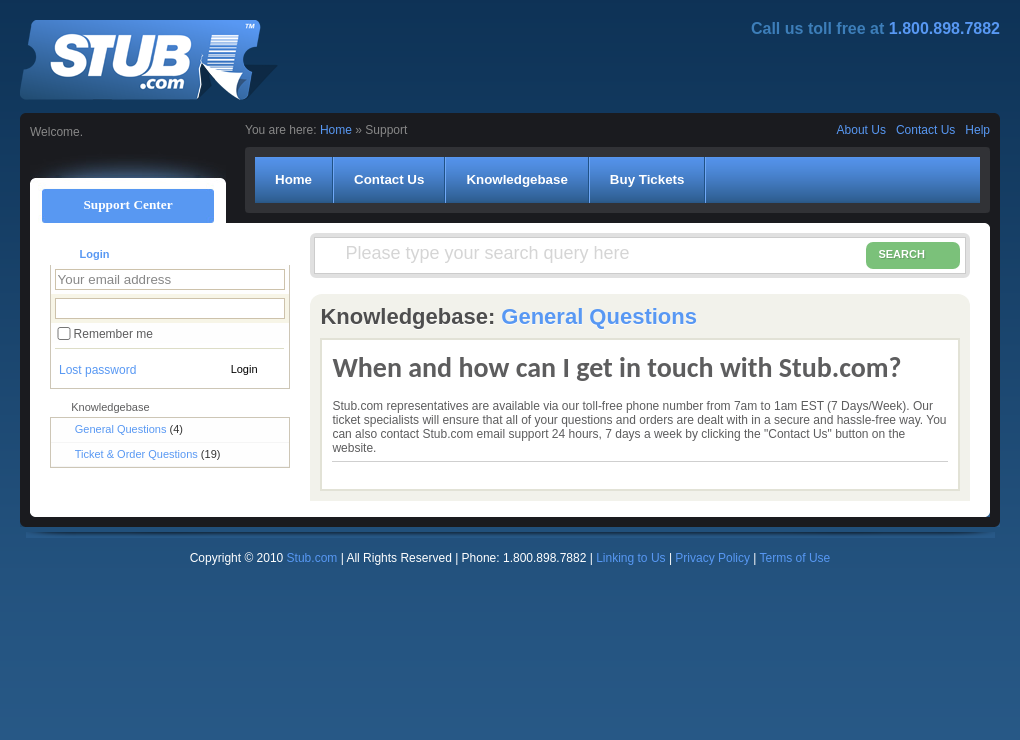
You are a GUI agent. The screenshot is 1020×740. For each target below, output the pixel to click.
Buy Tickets (647, 179)
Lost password (97, 370)
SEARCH (913, 255)
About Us (861, 130)
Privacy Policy (712, 558)
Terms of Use (795, 558)
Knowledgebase (516, 179)
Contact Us (925, 130)
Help (977, 130)
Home (336, 130)
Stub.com (312, 558)
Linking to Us (630, 558)
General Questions (129, 429)
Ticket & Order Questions (148, 454)
